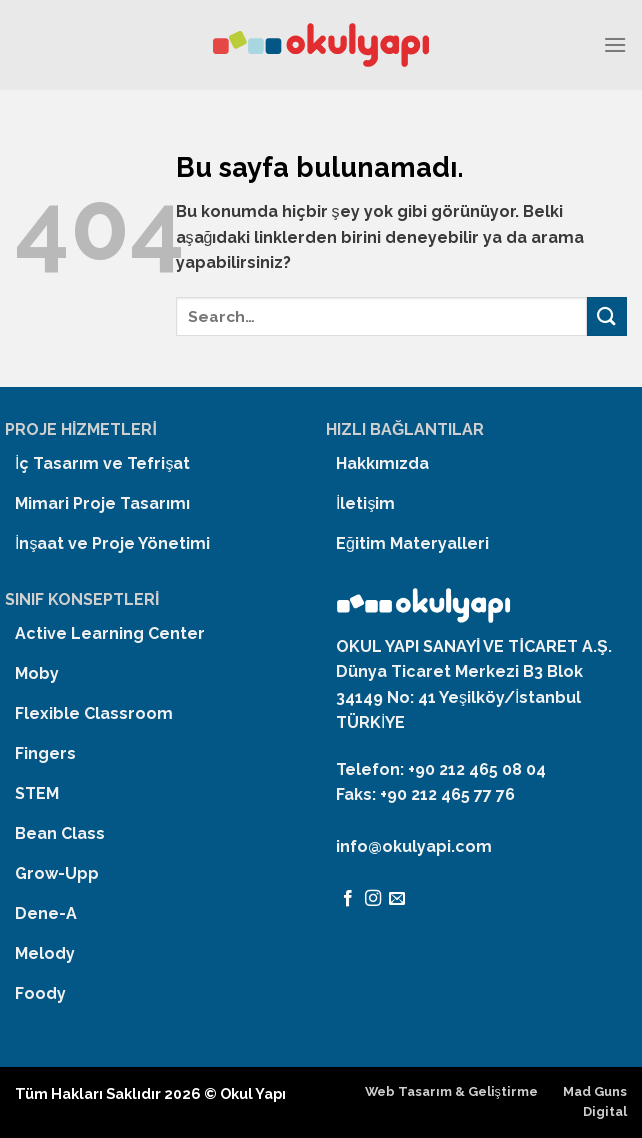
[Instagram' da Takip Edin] (373, 899)
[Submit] (607, 316)
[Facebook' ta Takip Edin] (348, 899)
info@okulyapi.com (414, 846)
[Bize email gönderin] (397, 899)
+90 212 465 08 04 (477, 769)
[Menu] (615, 44)
